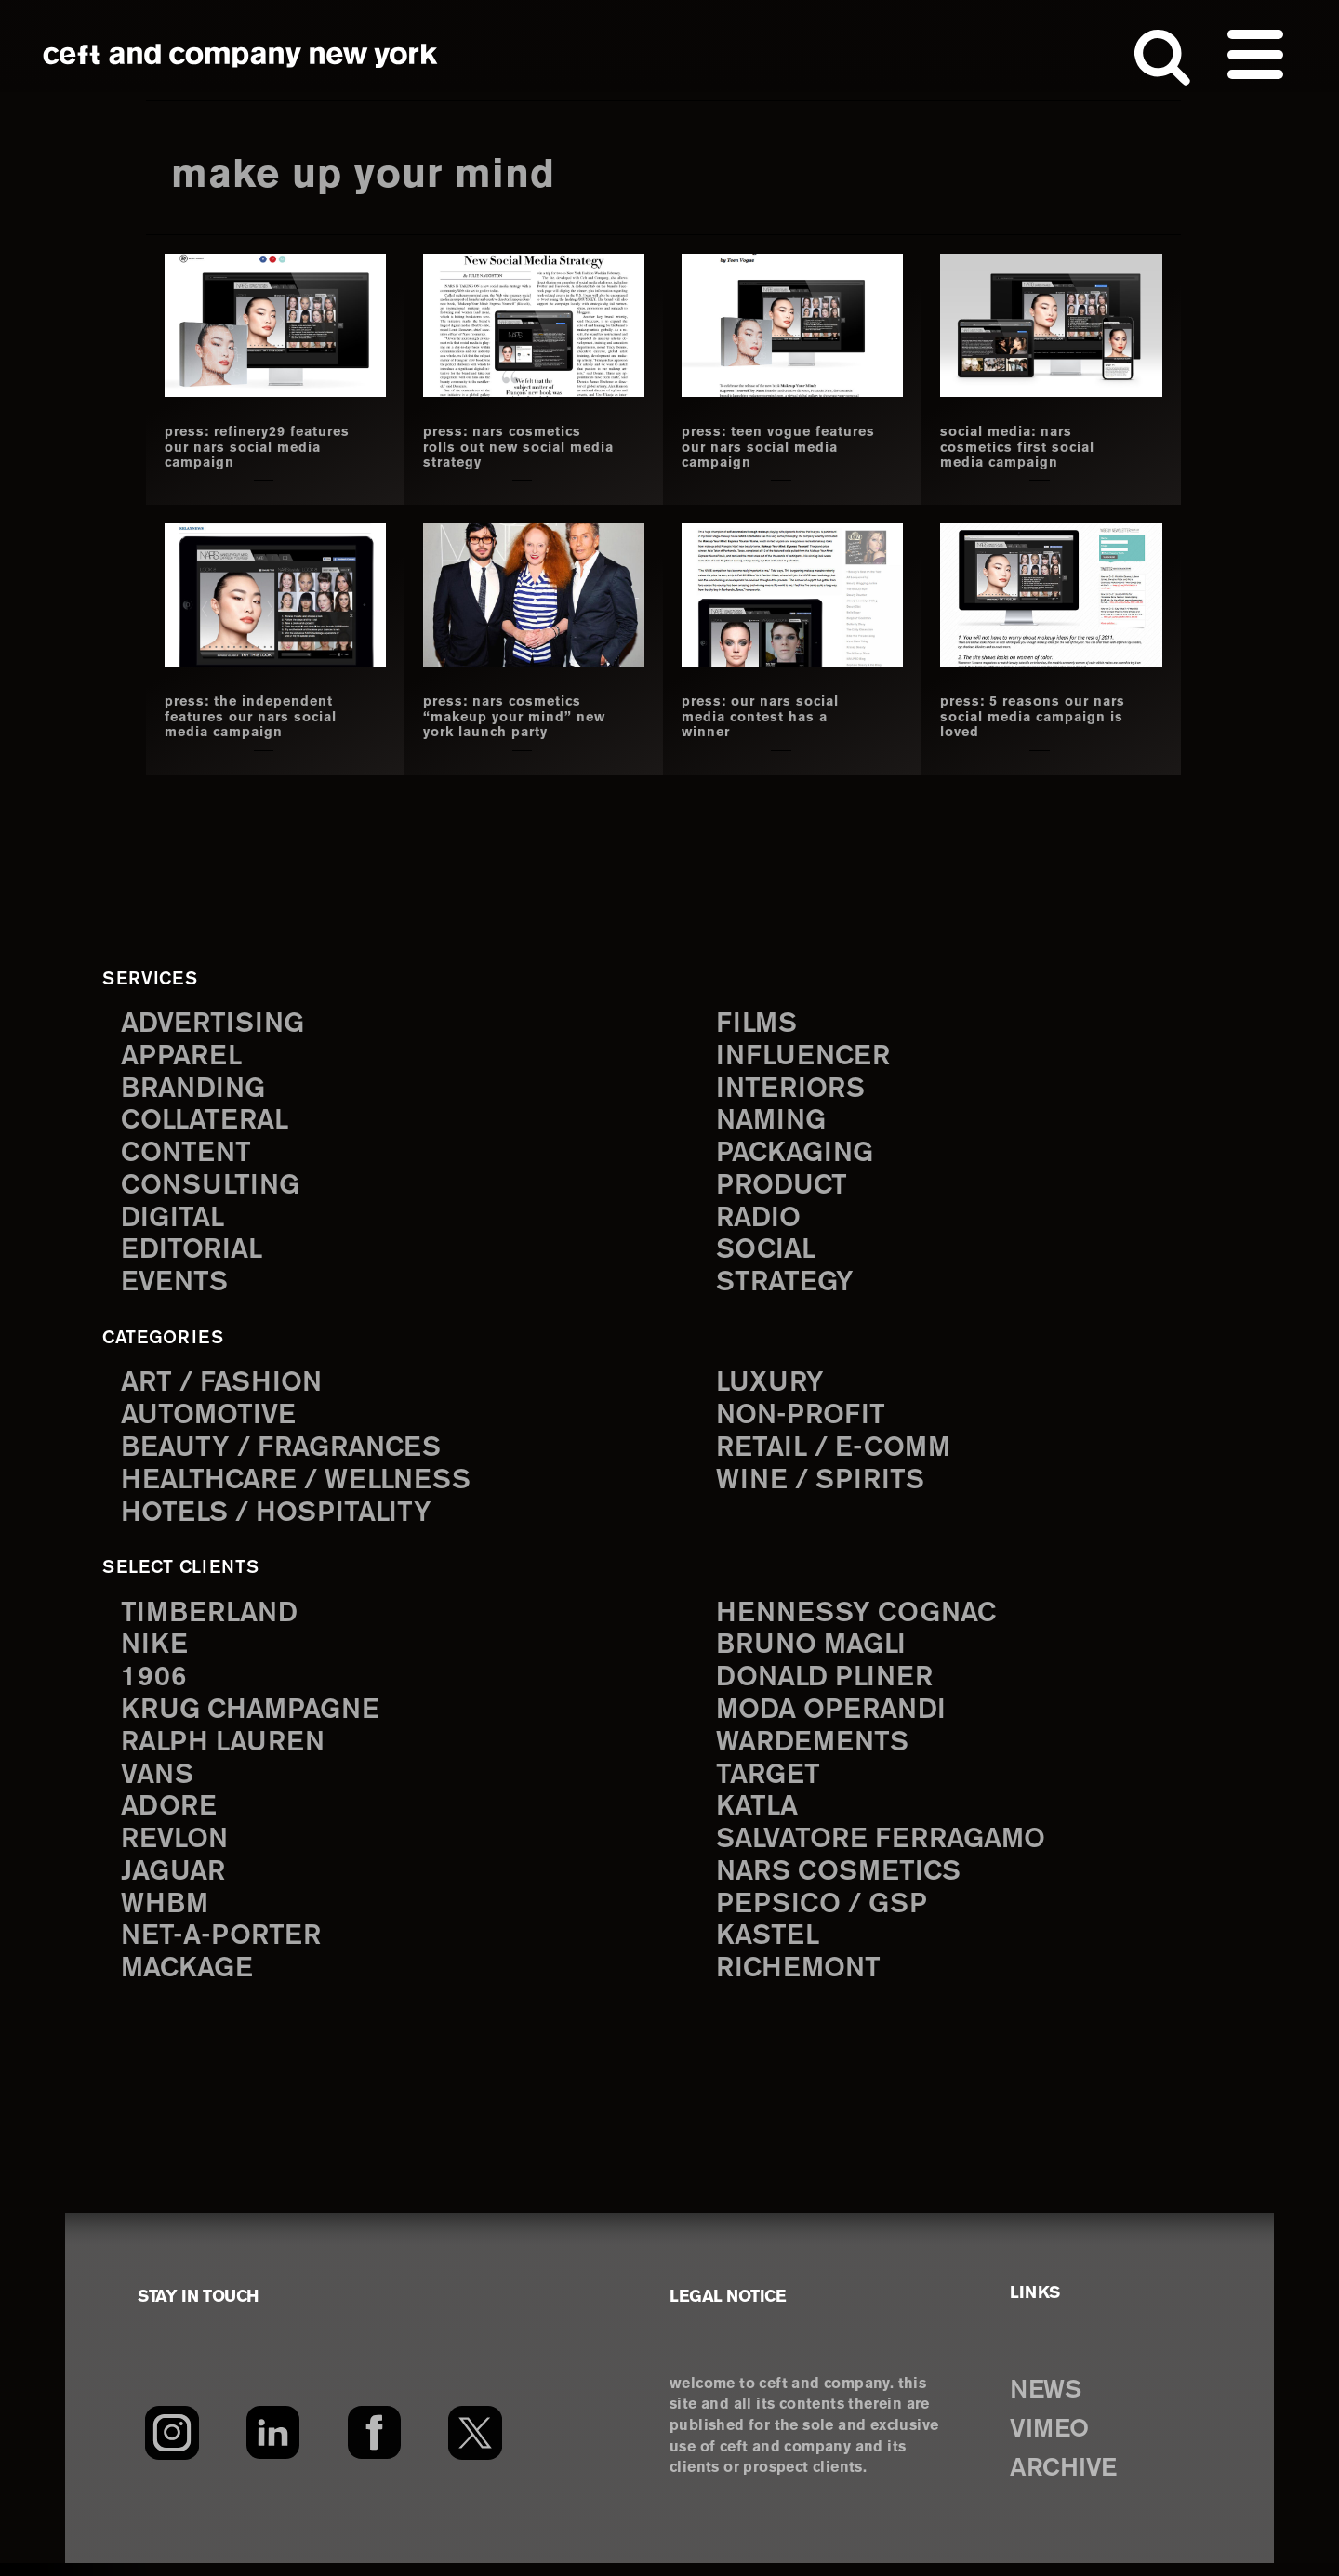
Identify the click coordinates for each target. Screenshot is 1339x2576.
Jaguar (175, 1883)
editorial (194, 1252)
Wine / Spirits (823, 1485)
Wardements (815, 1750)
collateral (208, 1119)
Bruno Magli (815, 1650)
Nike (155, 1650)
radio (760, 1219)
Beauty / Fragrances (286, 1451)
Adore (170, 1817)
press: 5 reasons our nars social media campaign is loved (1020, 715)
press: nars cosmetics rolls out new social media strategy (508, 447)
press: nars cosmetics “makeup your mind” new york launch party (511, 715)
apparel (183, 1053)
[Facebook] (374, 2445)
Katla (758, 1817)
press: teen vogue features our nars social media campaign (776, 447)
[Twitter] (475, 2445)
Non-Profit (803, 1419)
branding (196, 1087)
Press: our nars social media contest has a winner (767, 715)
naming (773, 1119)
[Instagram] (171, 2445)
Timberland (212, 1618)
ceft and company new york (241, 56)
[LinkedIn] (272, 2445)
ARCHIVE (1068, 2481)
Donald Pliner (828, 1684)
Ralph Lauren (227, 1750)
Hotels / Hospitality (280, 1517)
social (768, 1252)
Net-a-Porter (223, 1949)
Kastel (769, 1949)
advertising (216, 1021)
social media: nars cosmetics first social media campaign (1024, 447)
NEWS (1049, 2403)
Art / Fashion (225, 1385)
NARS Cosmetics (843, 1883)
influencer (805, 1053)
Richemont (801, 1982)
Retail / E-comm (836, 1451)
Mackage (190, 1982)
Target (769, 1783)
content (188, 1153)
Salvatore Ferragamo (886, 1849)
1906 (154, 1684)
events (176, 1286)
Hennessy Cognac (861, 1618)
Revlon (176, 1849)
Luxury (772, 1385)
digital (174, 1219)
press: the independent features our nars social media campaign (259, 715)
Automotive (211, 1419)
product (784, 1186)
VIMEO (1053, 2442)
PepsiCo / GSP (824, 1915)
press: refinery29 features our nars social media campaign (259, 447)
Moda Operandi (835, 1717)
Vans (159, 1783)
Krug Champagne (255, 1717)
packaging (798, 1153)
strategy (786, 1286)
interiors (792, 1087)
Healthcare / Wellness (302, 1485)
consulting (214, 1186)
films (758, 1021)
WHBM (166, 1915)
